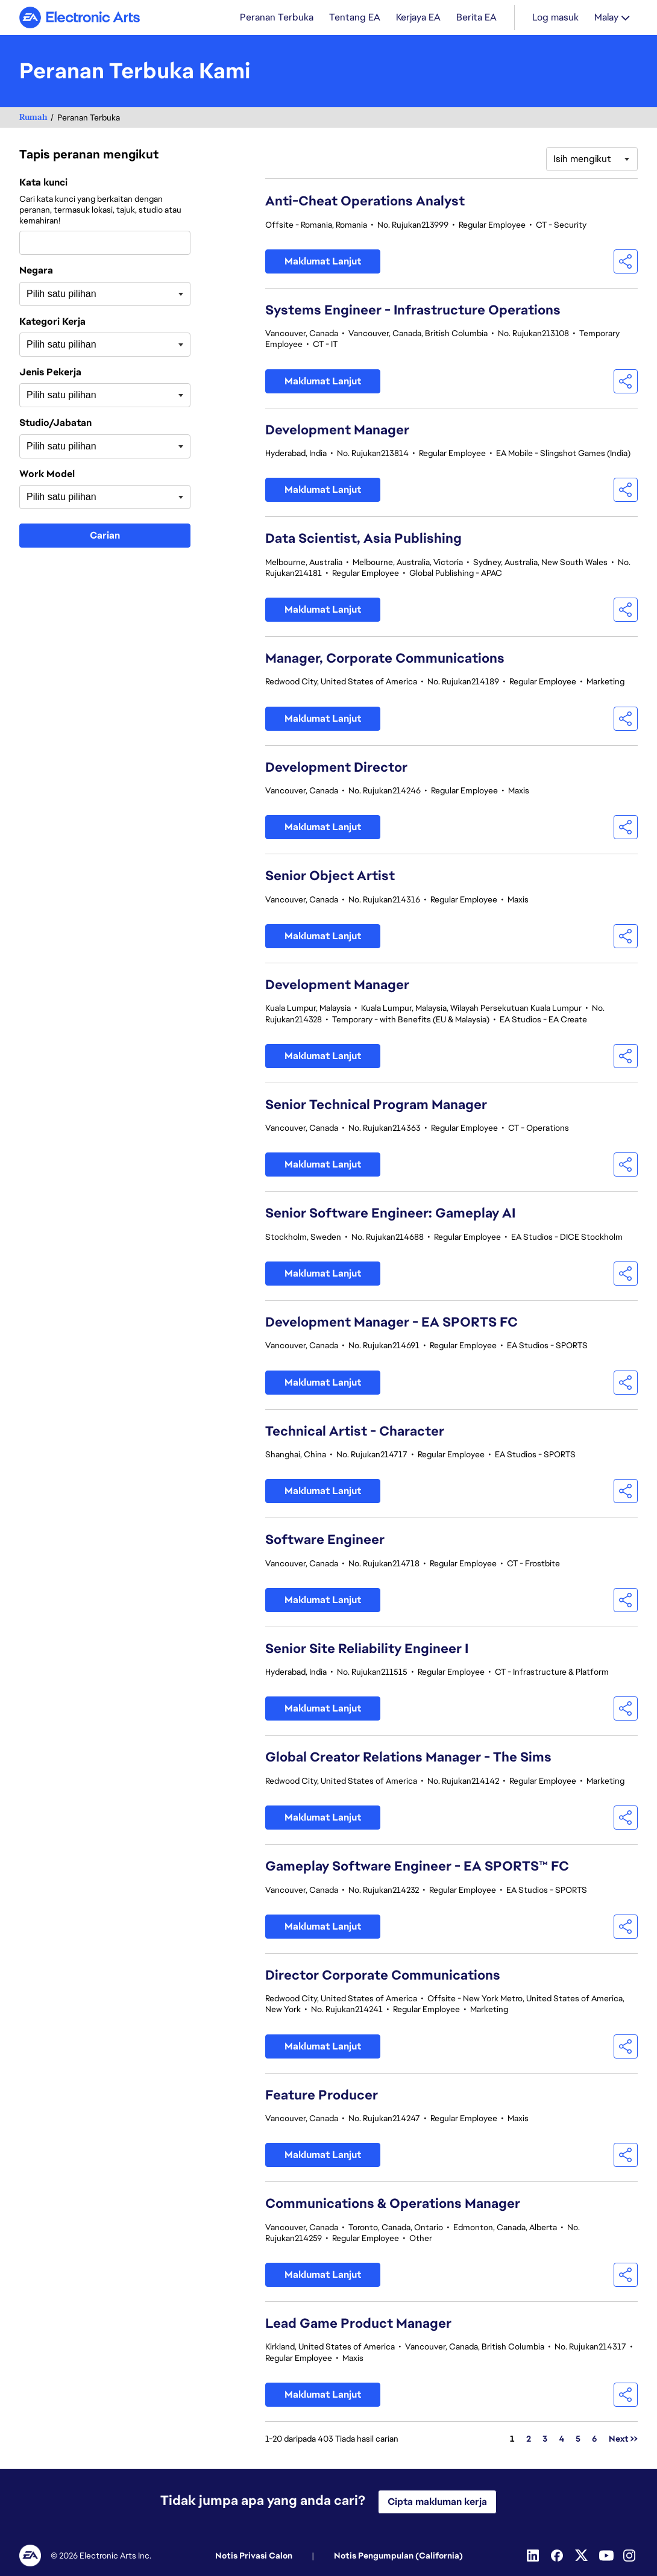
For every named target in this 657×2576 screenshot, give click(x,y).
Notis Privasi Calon (253, 2555)
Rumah (33, 118)
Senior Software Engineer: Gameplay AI (390, 1214)
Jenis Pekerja (50, 373)
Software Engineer (325, 1540)
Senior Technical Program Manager (376, 1105)
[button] (626, 263)
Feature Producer (321, 2096)
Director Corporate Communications (382, 1976)
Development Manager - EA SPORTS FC (391, 1323)
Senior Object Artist (330, 877)
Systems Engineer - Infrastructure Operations (413, 311)
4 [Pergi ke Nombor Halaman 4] (561, 2439)
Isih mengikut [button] (582, 160)
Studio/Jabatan (55, 424)
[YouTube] (606, 2555)
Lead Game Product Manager (358, 2324)
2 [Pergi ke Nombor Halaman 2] (528, 2439)
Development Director (336, 768)
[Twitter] (582, 2555)
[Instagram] (630, 2555)
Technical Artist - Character (354, 1432)
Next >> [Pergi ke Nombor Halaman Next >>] (623, 2439)
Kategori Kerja (52, 323)
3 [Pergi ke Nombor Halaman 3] (544, 2439)
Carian (105, 536)
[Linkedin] (534, 2555)
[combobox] (104, 244)
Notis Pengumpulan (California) (398, 2555)
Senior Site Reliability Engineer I (366, 1649)
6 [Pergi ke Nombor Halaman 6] (594, 2439)
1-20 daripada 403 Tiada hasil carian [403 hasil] (331, 2439)
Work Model (47, 475)
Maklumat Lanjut (322, 262)
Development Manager (337, 431)
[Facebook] (558, 2555)
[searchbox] (87, 295)
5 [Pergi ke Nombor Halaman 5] (578, 2439)
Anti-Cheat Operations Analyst (365, 202)
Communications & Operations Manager (392, 2204)
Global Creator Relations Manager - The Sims (408, 1758)
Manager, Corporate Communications (385, 659)
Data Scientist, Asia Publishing (363, 539)
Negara (36, 272)
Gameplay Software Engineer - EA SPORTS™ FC (417, 1867)
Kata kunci (43, 184)
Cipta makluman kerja (437, 2501)
